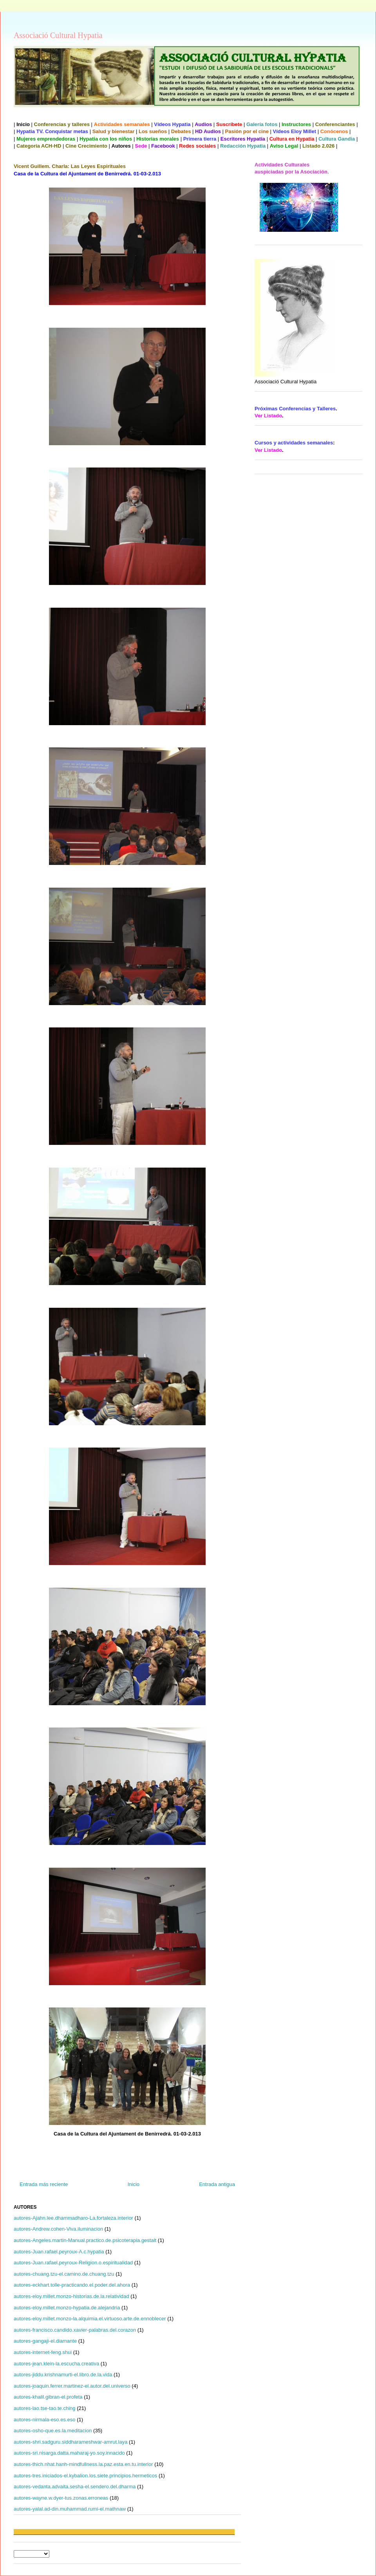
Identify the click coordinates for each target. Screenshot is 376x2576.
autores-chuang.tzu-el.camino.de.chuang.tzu (64, 2274)
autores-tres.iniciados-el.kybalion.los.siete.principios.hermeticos (85, 2476)
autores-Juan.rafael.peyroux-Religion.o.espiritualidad (73, 2263)
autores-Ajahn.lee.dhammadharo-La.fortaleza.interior (73, 2218)
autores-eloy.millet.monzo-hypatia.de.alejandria (67, 2308)
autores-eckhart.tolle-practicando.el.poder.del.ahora (72, 2285)
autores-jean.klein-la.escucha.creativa (56, 2364)
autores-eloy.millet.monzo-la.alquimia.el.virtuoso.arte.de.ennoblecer (90, 2318)
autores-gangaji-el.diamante (45, 2341)
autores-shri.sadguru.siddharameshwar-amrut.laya (70, 2442)
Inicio (133, 2184)
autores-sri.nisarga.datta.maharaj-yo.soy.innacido (69, 2453)
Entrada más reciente (44, 2184)
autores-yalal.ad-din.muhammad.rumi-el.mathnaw (70, 2509)
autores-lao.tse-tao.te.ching (45, 2408)
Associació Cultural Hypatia (58, 35)
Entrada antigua (217, 2184)
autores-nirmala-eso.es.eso (45, 2420)
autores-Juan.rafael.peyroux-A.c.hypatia (59, 2252)
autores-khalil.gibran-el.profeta (48, 2397)
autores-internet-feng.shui (43, 2352)
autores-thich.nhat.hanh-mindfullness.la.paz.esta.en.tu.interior (83, 2464)
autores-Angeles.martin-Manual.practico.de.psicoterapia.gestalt (85, 2240)
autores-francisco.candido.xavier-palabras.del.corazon (75, 2330)
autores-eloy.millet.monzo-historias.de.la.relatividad (71, 2296)
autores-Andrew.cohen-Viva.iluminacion (58, 2229)
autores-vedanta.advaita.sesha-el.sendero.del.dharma (75, 2486)
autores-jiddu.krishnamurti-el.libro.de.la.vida (63, 2374)
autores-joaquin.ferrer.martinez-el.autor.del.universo (72, 2386)
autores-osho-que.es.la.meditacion (53, 2430)
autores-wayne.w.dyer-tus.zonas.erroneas (61, 2498)
